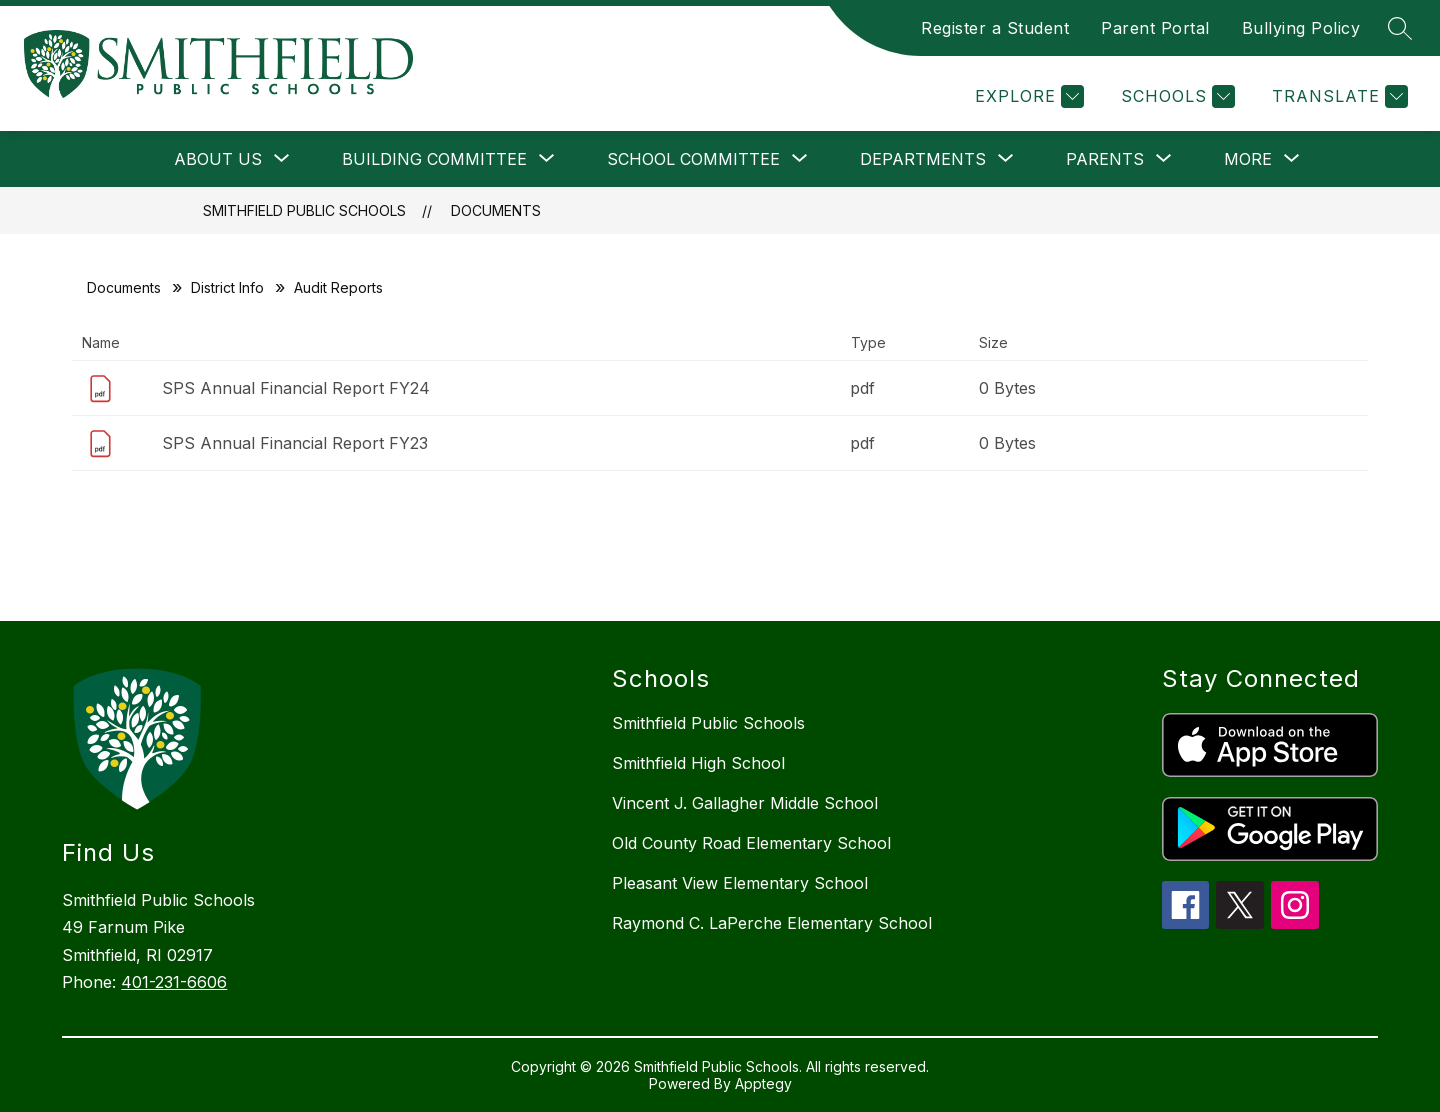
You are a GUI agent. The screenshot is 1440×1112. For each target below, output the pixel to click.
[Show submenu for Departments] (923, 159)
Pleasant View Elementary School (740, 883)
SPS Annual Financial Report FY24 (296, 388)
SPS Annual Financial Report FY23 (295, 443)
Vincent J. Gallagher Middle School (745, 803)
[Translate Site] (1337, 96)
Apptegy (763, 1083)
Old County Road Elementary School (751, 843)
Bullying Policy (1301, 28)
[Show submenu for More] (1248, 159)
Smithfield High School (698, 763)
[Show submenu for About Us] (218, 159)
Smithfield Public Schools (304, 210)
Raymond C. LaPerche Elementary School (772, 923)
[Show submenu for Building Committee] (434, 159)
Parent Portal (1155, 28)
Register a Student (995, 28)
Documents (496, 210)
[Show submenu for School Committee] (693, 159)
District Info (227, 287)
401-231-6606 (174, 982)
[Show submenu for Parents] (1105, 159)
